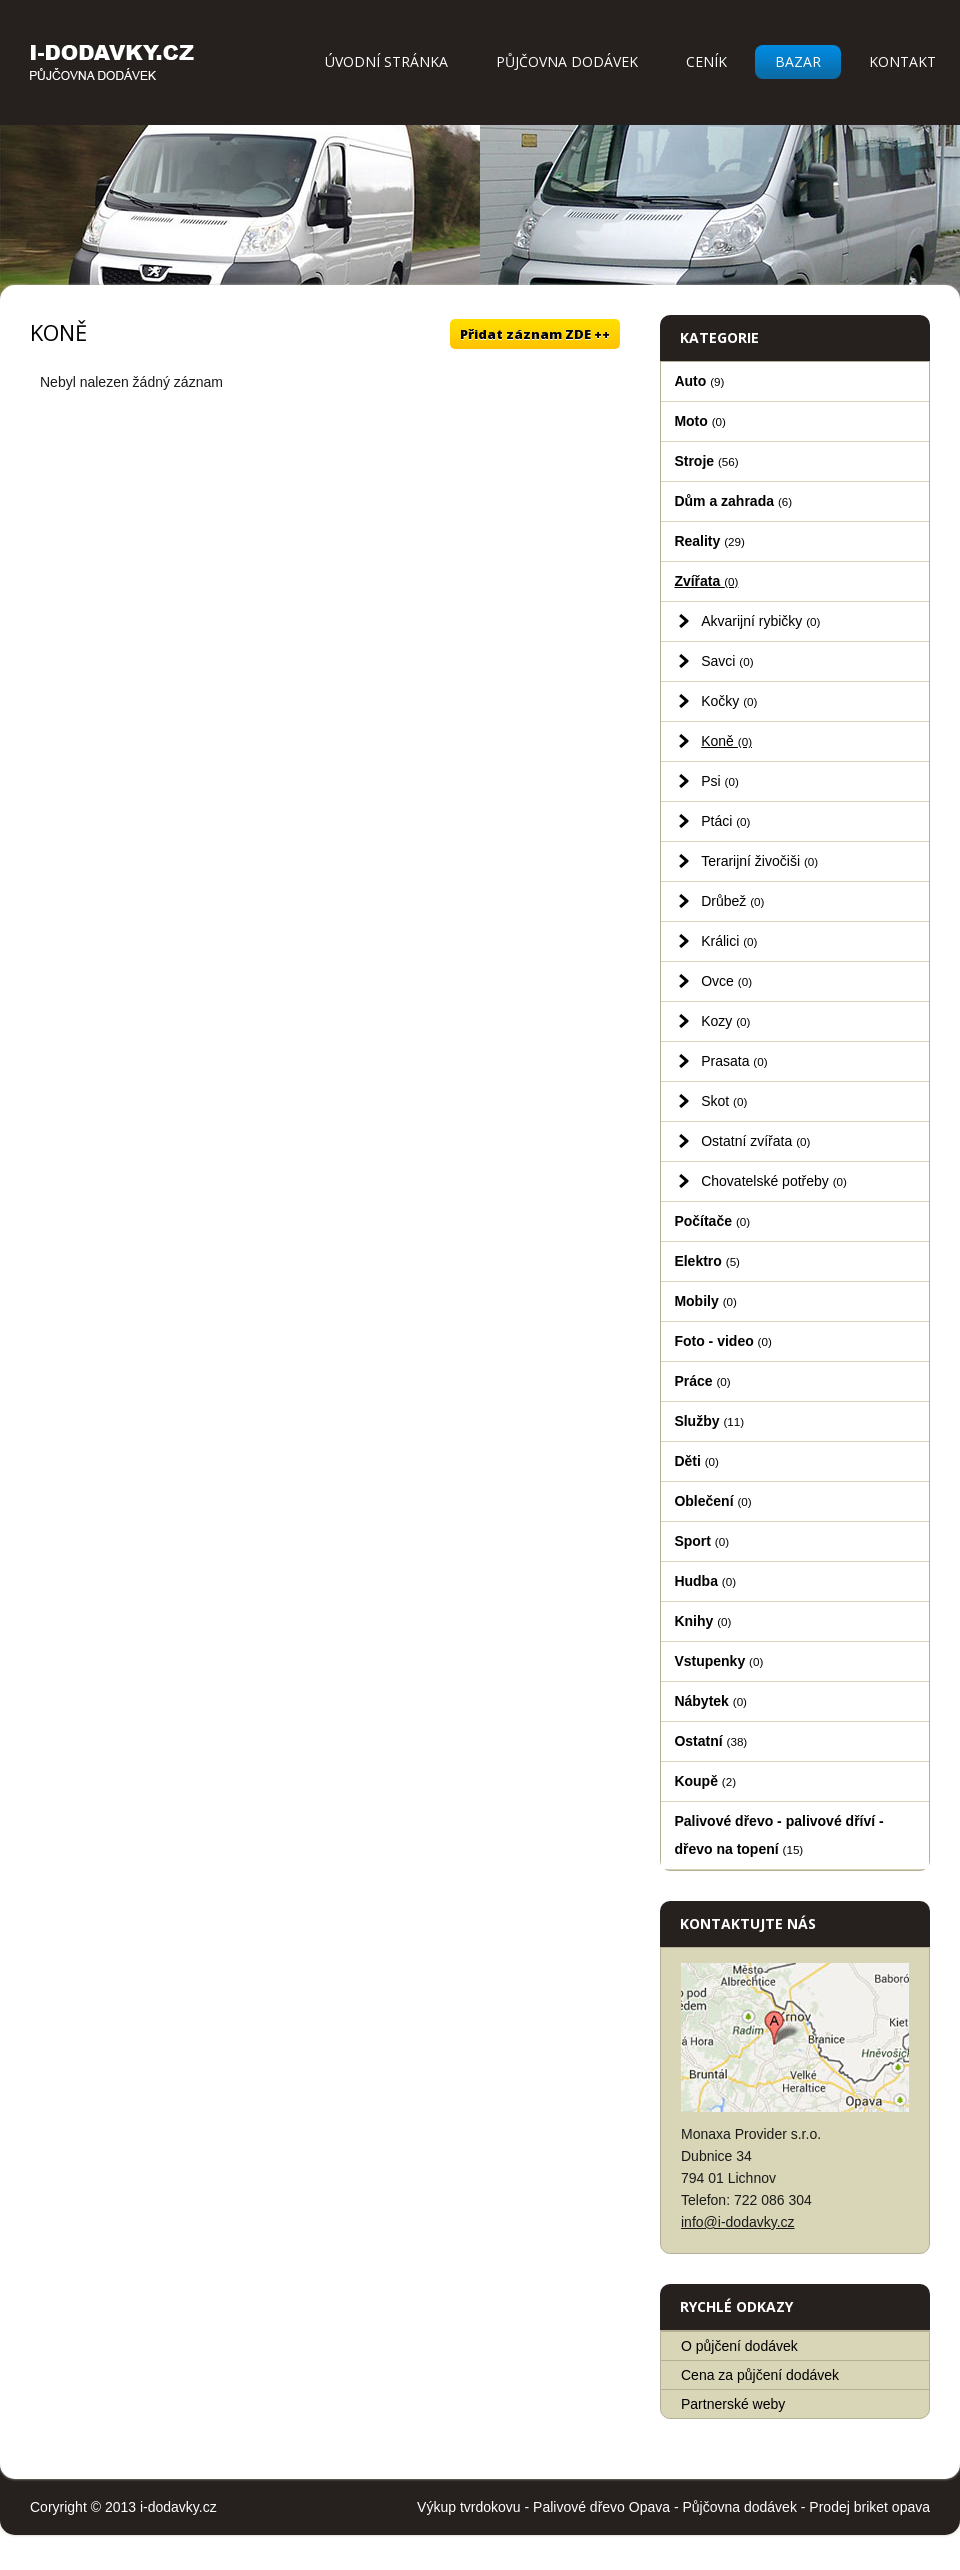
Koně (726, 741)
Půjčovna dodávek (567, 61)
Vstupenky (718, 1661)
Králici (729, 941)
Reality (709, 541)
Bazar (798, 61)
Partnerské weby (733, 2404)
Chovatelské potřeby (774, 1181)
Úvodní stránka (386, 61)
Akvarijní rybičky (760, 621)
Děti (696, 1461)
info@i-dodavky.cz (738, 2222)
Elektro (707, 1261)
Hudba (705, 1581)
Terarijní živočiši (759, 861)
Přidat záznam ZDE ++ (535, 334)
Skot (724, 1101)
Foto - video (722, 1341)
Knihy (702, 1621)
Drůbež (732, 901)
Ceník (706, 61)
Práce (702, 1381)
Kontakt (902, 61)
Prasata (734, 1061)
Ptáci (725, 821)
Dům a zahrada (733, 501)
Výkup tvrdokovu (469, 2507)
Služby (709, 1421)
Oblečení (712, 1501)
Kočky (729, 701)
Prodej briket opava (869, 2507)
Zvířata (706, 581)
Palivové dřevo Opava (601, 2507)
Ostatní (710, 1741)
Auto (699, 381)
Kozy (725, 1021)
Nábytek (710, 1701)
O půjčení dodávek (739, 2346)
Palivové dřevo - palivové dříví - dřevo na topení (778, 1835)
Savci (727, 661)
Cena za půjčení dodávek (760, 2375)
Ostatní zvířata (755, 1141)
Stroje (706, 461)
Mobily (705, 1301)
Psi (720, 781)
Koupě (705, 1781)
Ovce (726, 981)
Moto (700, 421)
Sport (701, 1541)
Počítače (712, 1221)
